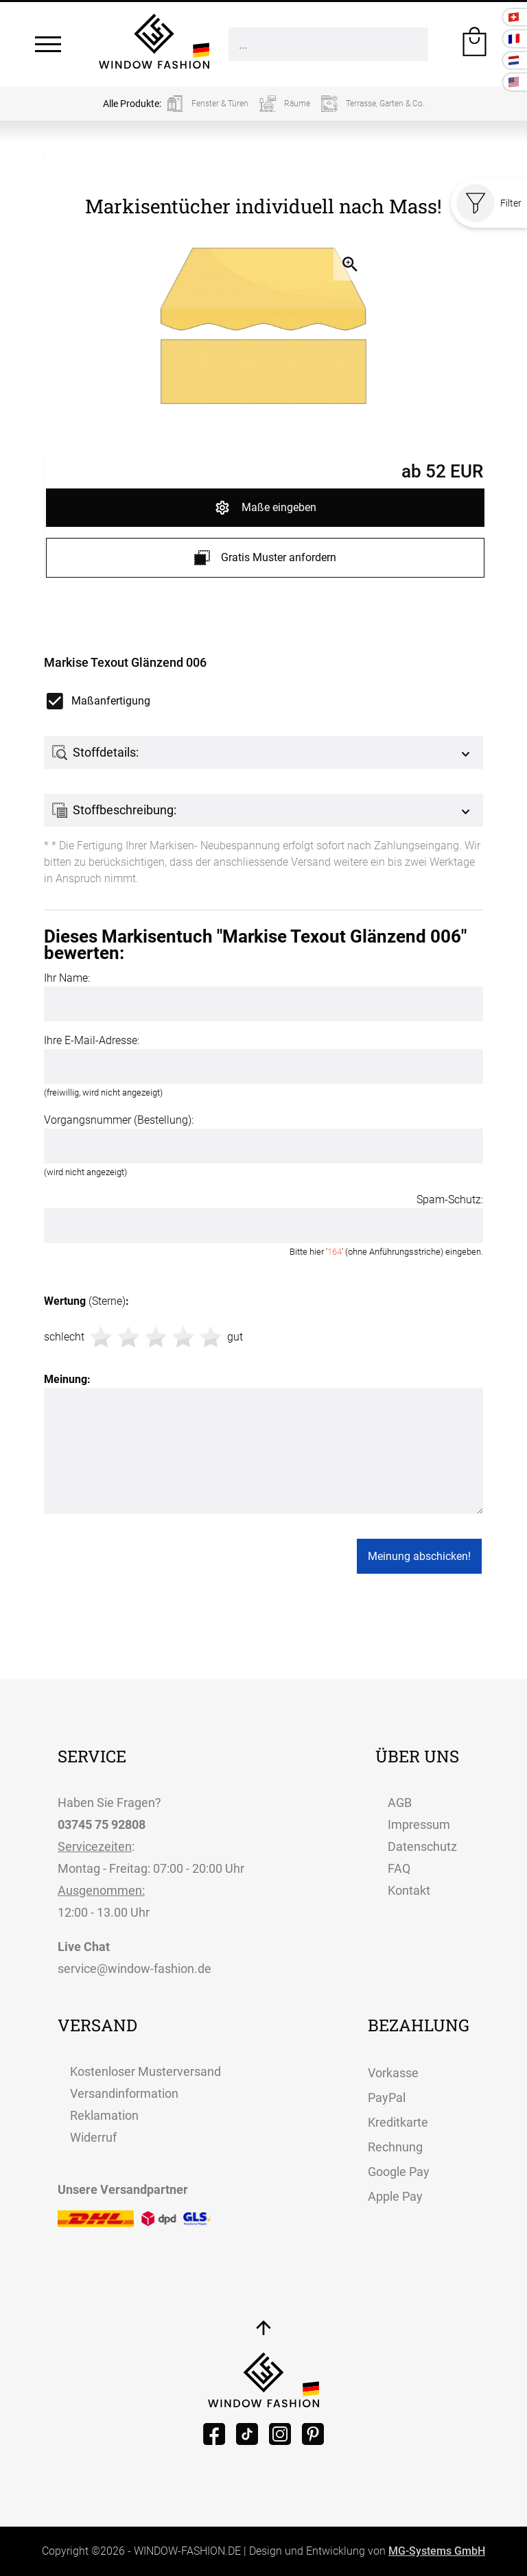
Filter (489, 203)
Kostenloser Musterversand (145, 2071)
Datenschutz (422, 1846)
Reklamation (104, 2115)
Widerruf (93, 2137)
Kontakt (409, 1890)
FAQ (399, 1868)
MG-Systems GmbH (436, 2550)
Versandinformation (124, 2093)
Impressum (419, 1824)
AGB (400, 1802)
